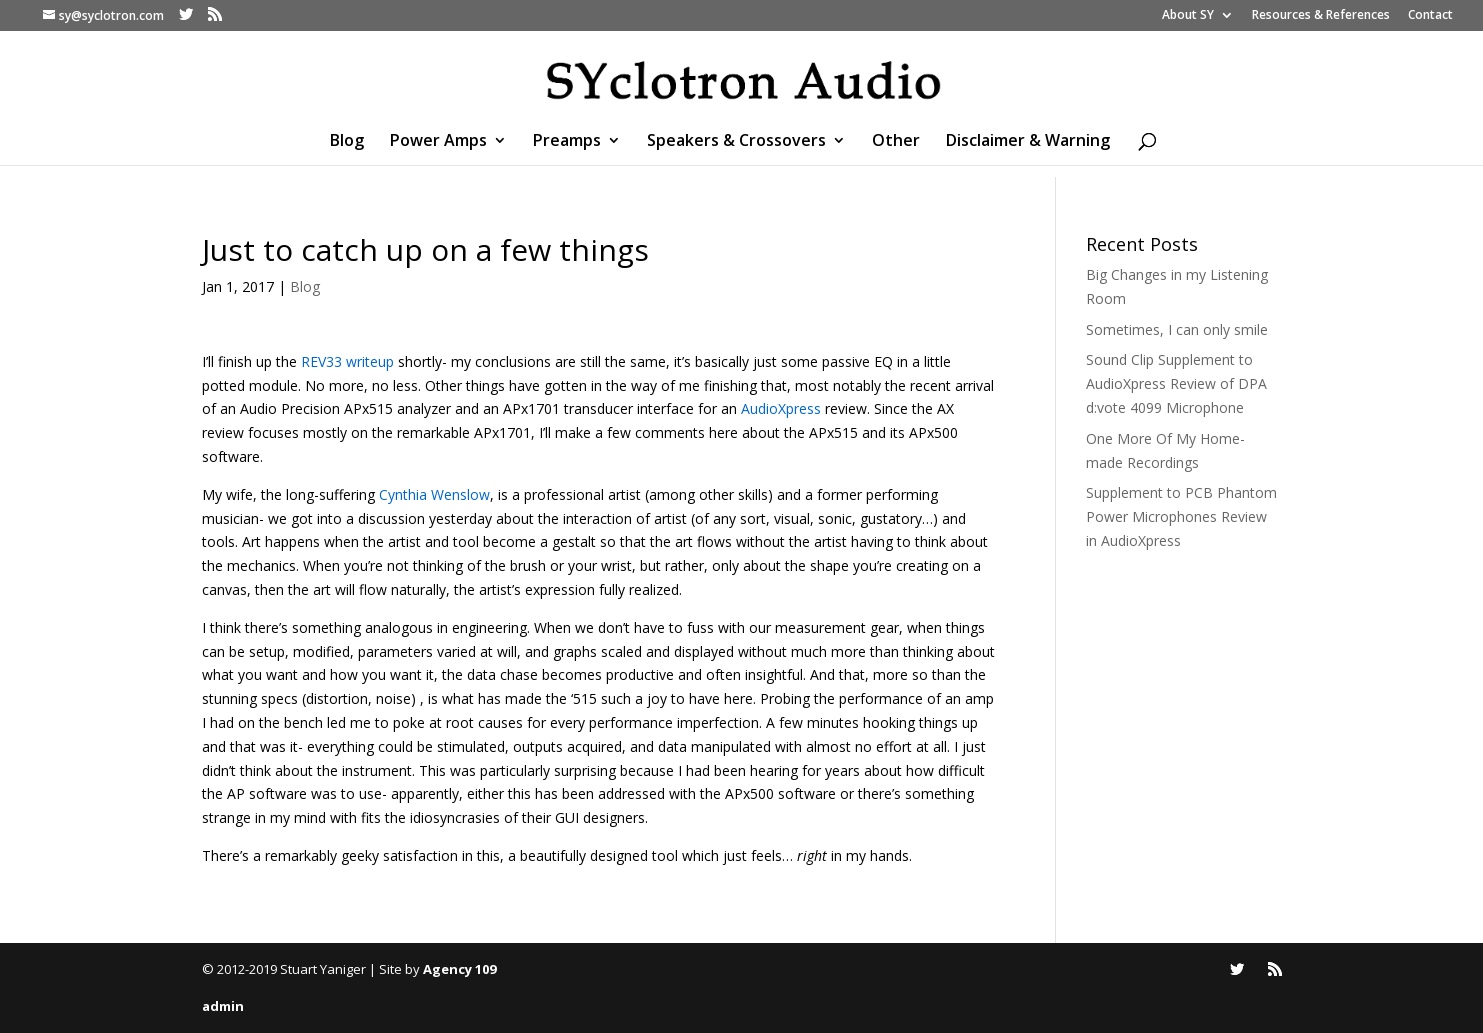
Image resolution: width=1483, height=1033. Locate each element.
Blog (347, 142)
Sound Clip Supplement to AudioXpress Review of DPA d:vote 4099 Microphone (1176, 383)
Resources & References (1321, 16)
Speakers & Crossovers (736, 142)
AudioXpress (781, 408)
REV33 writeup (349, 361)
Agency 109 (459, 969)
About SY (1188, 16)
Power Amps (438, 142)
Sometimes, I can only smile (1177, 329)
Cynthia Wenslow (434, 494)
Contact (1430, 16)
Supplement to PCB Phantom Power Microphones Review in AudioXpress (1181, 516)
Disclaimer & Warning (1028, 142)
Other (896, 142)
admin (223, 1006)
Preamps (567, 142)
